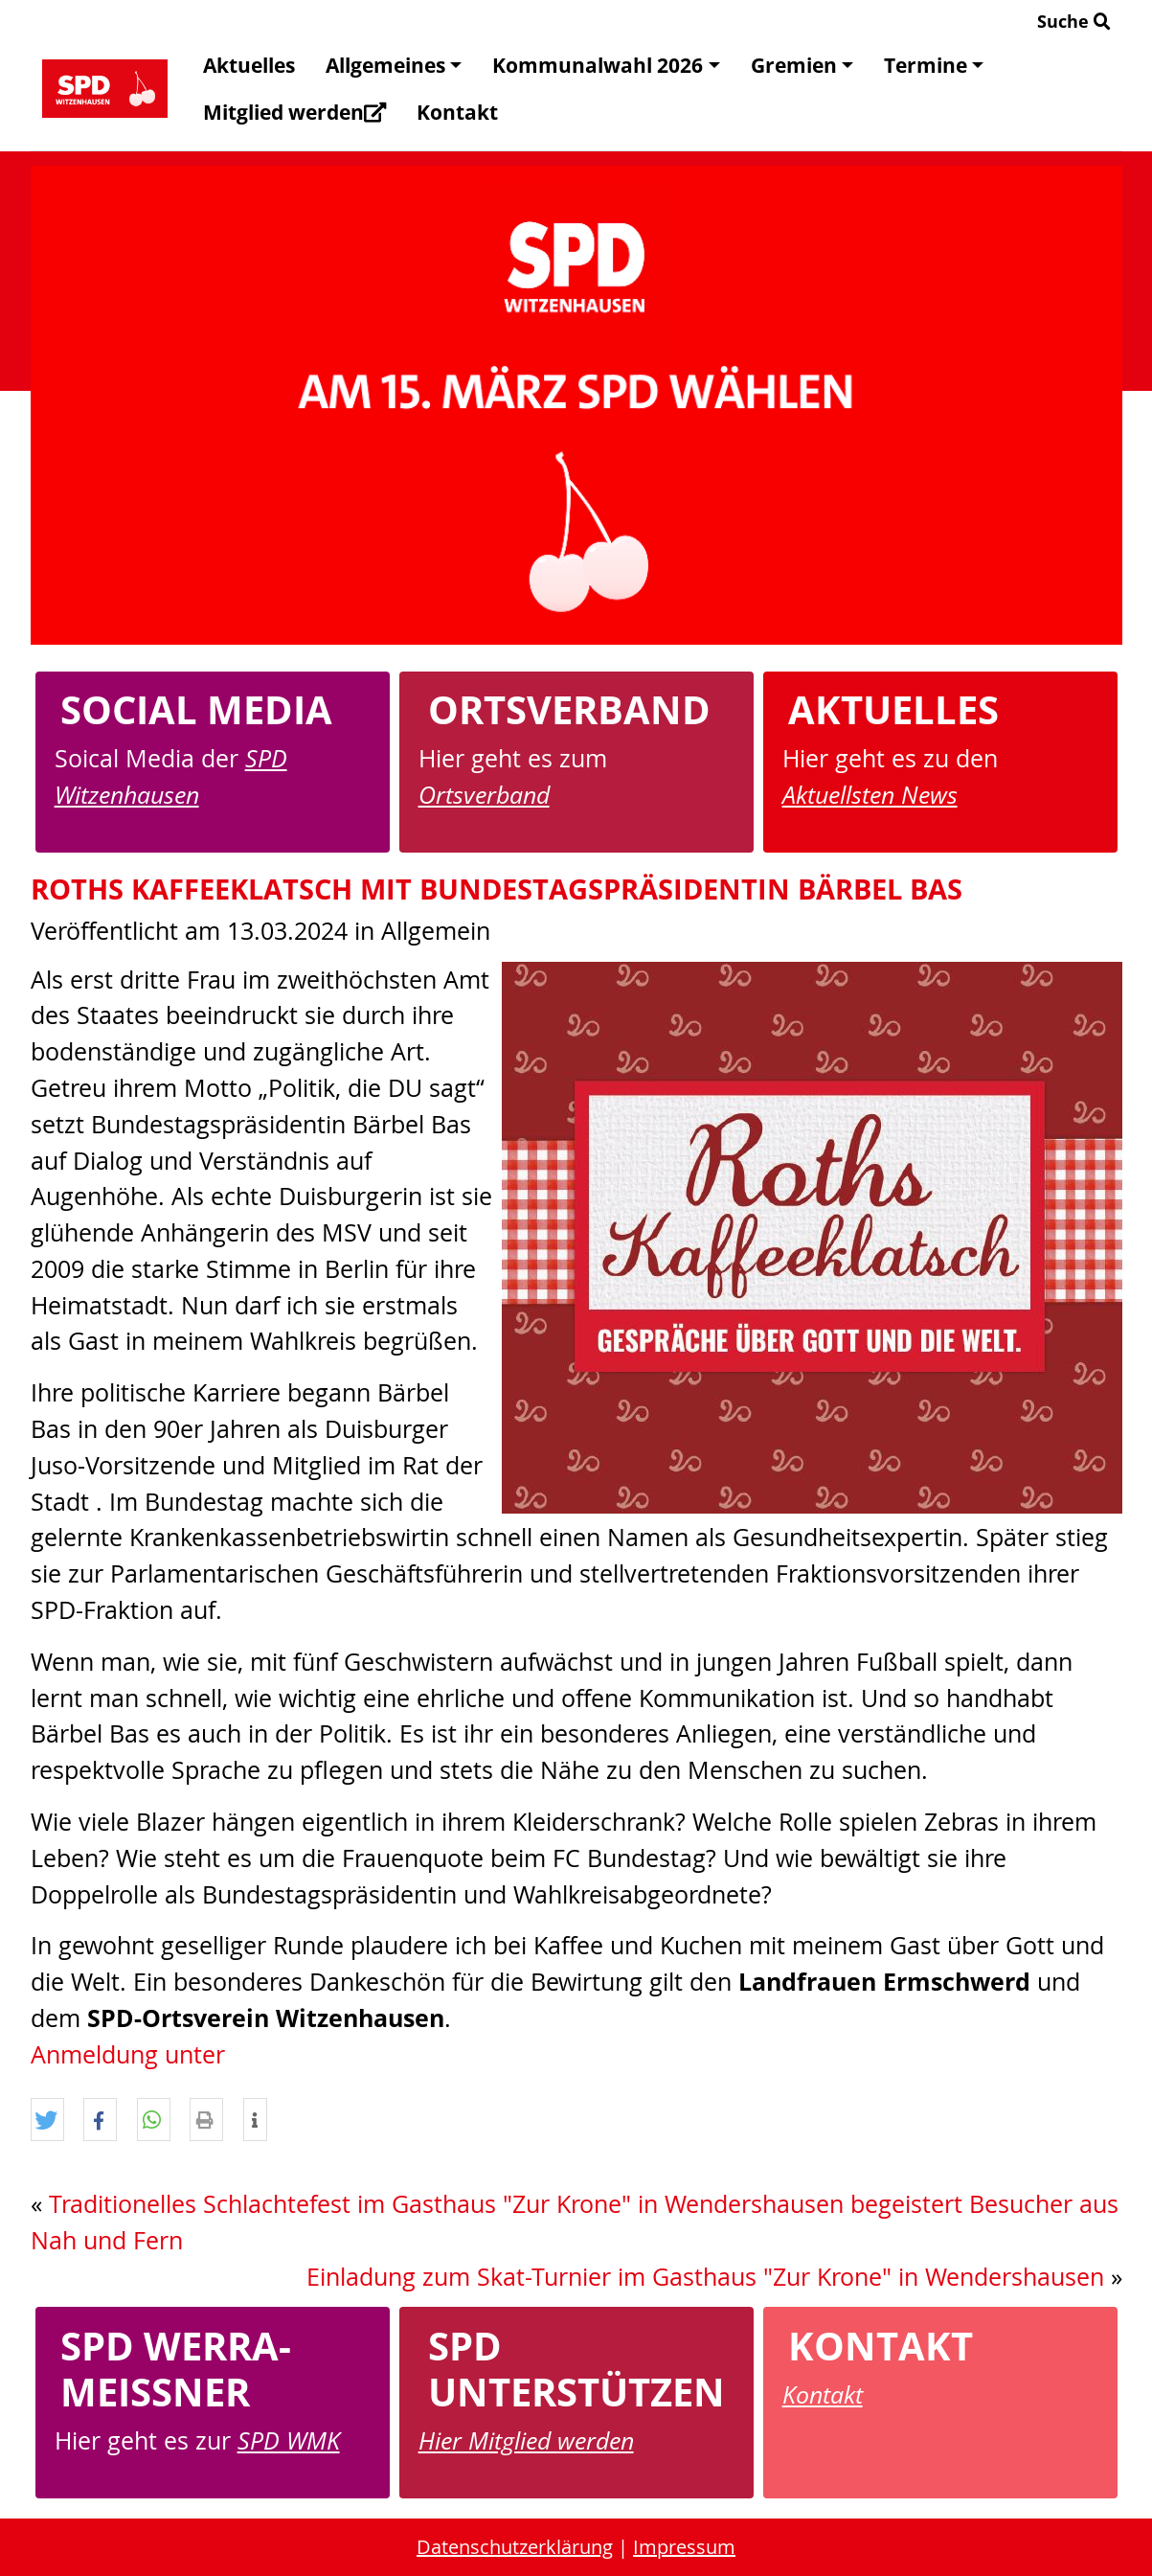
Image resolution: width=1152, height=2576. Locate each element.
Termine (933, 65)
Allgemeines (394, 65)
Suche (1074, 21)
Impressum (684, 2547)
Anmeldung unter (128, 2054)
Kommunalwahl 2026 (605, 65)
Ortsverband (484, 794)
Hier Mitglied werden (526, 2440)
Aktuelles (249, 65)
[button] (47, 2120)
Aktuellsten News (870, 794)
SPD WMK (288, 2440)
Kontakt (457, 112)
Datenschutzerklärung (515, 2547)
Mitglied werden (294, 112)
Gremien (802, 65)
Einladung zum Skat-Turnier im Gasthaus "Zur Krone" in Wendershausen (705, 2276)
